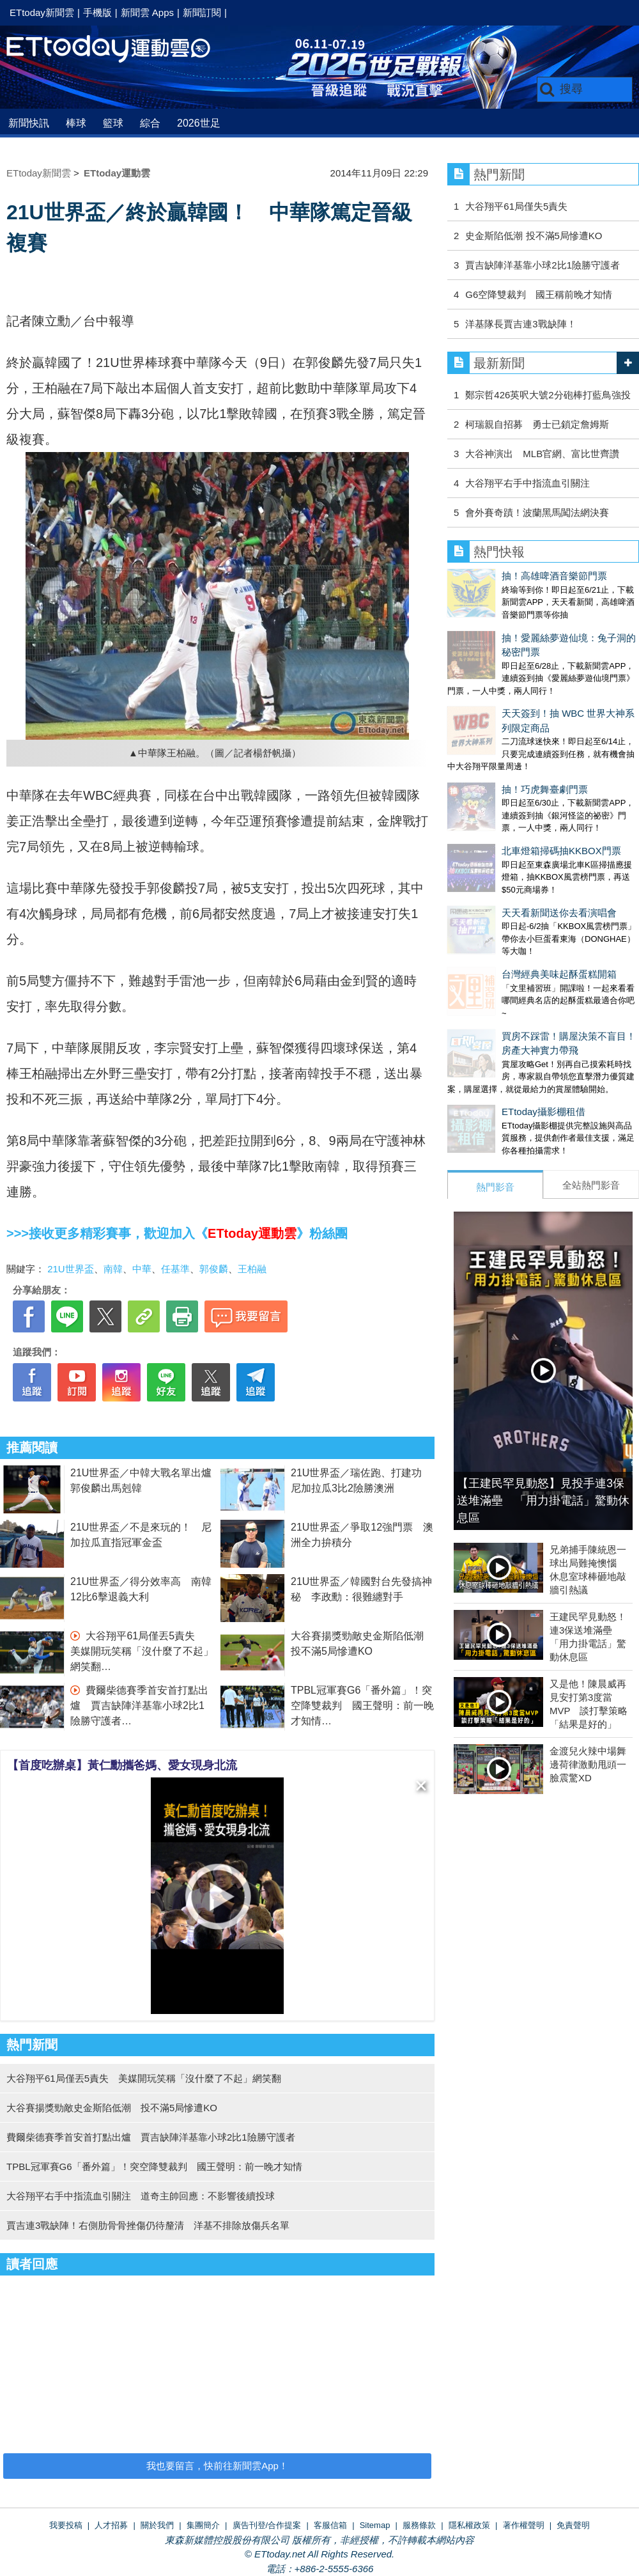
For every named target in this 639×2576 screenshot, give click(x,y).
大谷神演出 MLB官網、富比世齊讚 (542, 453)
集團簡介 (203, 2525)
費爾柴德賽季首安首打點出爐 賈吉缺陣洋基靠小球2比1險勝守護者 (139, 1705)
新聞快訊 (28, 123)
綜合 (150, 123)
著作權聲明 (523, 2525)
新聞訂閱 (202, 12)
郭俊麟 (213, 1268)
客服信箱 (330, 2525)
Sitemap (375, 2525)
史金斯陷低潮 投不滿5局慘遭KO (533, 235)
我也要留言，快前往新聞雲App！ (217, 2465)
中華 (141, 1268)
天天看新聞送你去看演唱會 (504, 820)
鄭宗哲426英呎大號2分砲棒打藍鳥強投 (547, 394)
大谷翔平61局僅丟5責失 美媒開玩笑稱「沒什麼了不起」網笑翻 (141, 1651)
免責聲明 (573, 2525)
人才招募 (111, 2525)
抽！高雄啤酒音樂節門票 (500, 575)
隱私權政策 (469, 2525)
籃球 (113, 123)
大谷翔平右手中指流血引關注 (527, 483)
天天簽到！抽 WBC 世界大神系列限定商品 (537, 673)
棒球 (76, 123)
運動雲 (118, 49)
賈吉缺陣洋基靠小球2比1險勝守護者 (542, 265)
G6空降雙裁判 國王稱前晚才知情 (538, 294)
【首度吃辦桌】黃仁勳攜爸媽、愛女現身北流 (122, 1765)
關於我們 (157, 2525)
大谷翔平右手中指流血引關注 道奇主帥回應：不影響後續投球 (140, 2195)
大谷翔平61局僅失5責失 (516, 206)
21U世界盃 (70, 1268)
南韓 (113, 1268)
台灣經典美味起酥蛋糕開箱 (504, 869)
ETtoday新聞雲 (42, 12)
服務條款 (419, 2525)
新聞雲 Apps (147, 12)
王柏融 (252, 1268)
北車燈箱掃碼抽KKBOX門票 (507, 771)
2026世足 (198, 123)
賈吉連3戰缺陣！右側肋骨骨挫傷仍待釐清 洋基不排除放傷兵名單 (147, 2225)
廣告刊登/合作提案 (267, 2525)
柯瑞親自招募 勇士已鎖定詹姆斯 (537, 424)
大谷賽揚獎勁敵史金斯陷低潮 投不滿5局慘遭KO (111, 2107)
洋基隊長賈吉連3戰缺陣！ (520, 323)
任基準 (175, 1268)
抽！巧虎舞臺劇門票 (490, 722)
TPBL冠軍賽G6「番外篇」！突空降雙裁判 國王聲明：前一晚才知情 (362, 1705)
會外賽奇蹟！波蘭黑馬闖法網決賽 (537, 512)
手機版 (97, 12)
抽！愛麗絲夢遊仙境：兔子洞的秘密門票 (533, 625)
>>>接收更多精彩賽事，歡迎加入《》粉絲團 (177, 1233)
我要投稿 (65, 2525)
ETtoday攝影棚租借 (489, 993)
